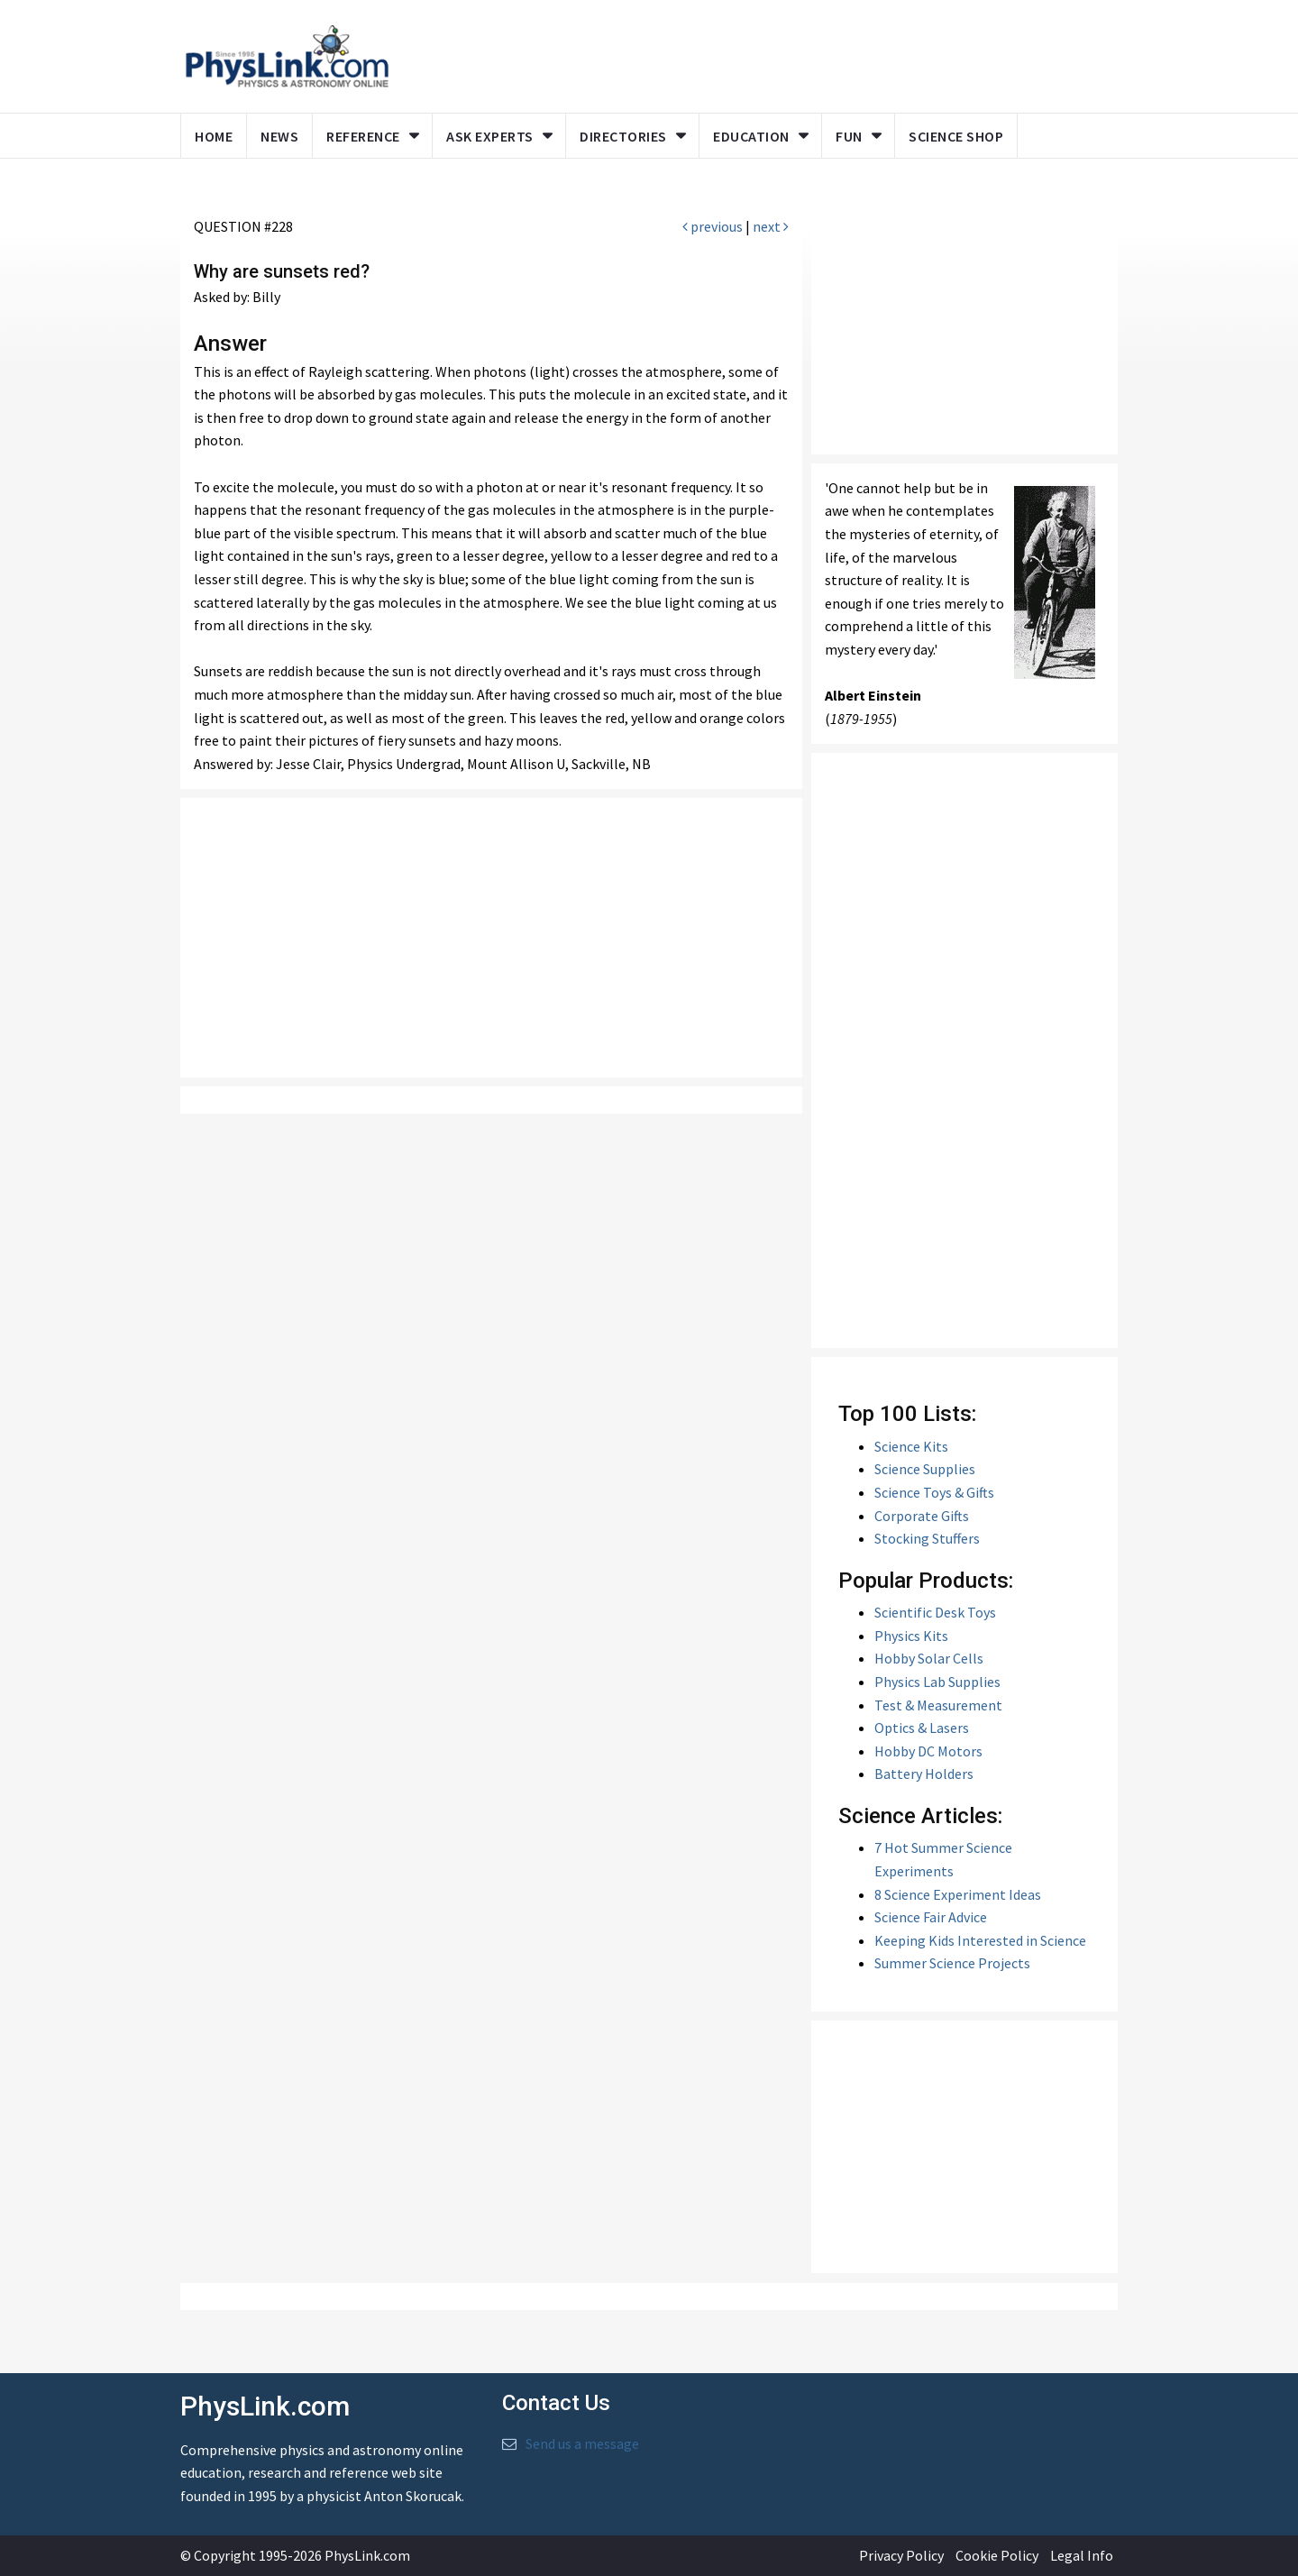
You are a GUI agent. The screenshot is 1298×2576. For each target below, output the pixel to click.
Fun (849, 136)
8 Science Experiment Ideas (957, 1894)
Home (214, 136)
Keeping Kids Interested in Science (980, 1940)
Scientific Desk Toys (935, 1612)
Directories (623, 136)
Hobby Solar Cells (928, 1658)
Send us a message (582, 2443)
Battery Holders (924, 1774)
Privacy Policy (901, 2555)
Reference (363, 136)
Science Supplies (924, 1469)
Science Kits (911, 1446)
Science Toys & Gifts (934, 1492)
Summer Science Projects (952, 1963)
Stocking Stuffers (927, 1538)
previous (712, 226)
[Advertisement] (491, 937)
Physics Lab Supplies (937, 1682)
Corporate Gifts (921, 1516)
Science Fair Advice (930, 1917)
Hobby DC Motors (928, 1751)
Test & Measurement (938, 1705)
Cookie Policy (996, 2555)
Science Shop (956, 136)
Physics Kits (911, 1636)
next (771, 226)
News (279, 136)
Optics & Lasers (921, 1728)
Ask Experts (490, 136)
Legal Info (1081, 2555)
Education (751, 136)
